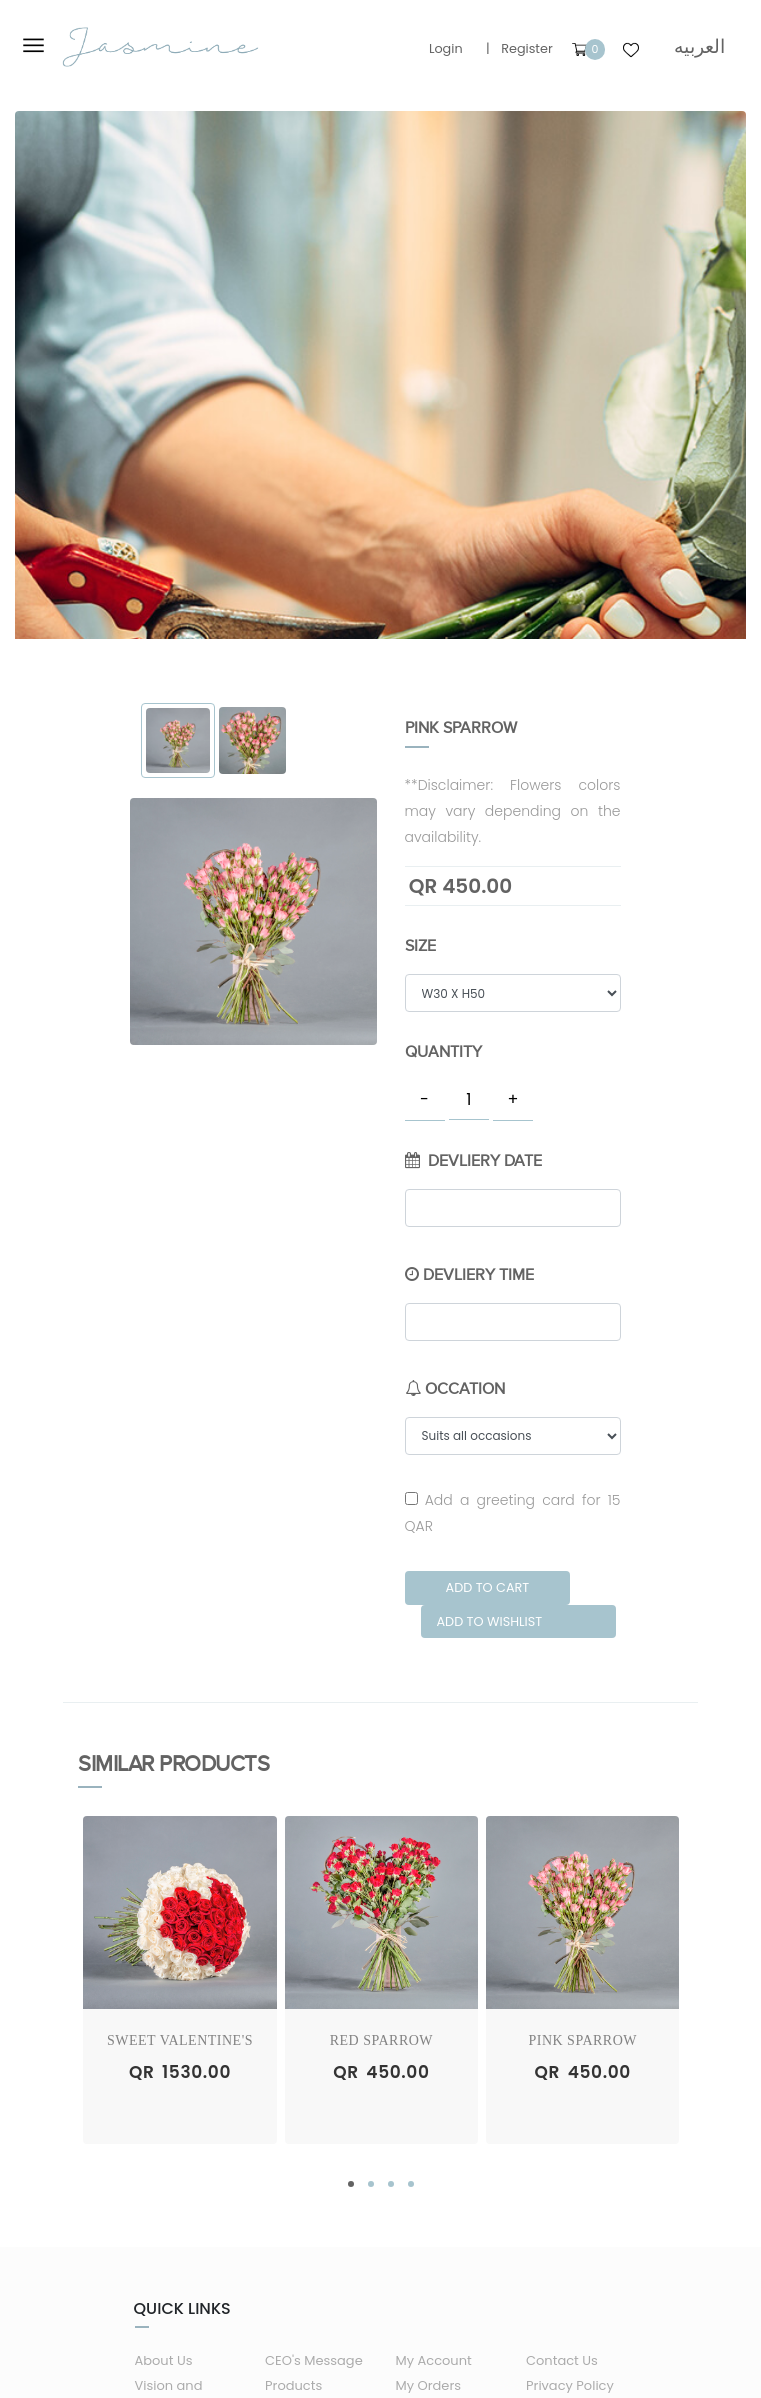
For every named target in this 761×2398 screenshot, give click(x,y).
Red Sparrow (381, 2040)
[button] (351, 2184)
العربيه (699, 46)
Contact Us (562, 2360)
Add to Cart (488, 1587)
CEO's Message (314, 2360)
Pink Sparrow (582, 2040)
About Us (164, 2360)
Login (446, 48)
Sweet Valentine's (180, 2040)
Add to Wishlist (489, 1621)
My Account (434, 2360)
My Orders (429, 2385)
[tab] (178, 740)
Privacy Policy (570, 2385)
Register (527, 48)
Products (293, 2385)
